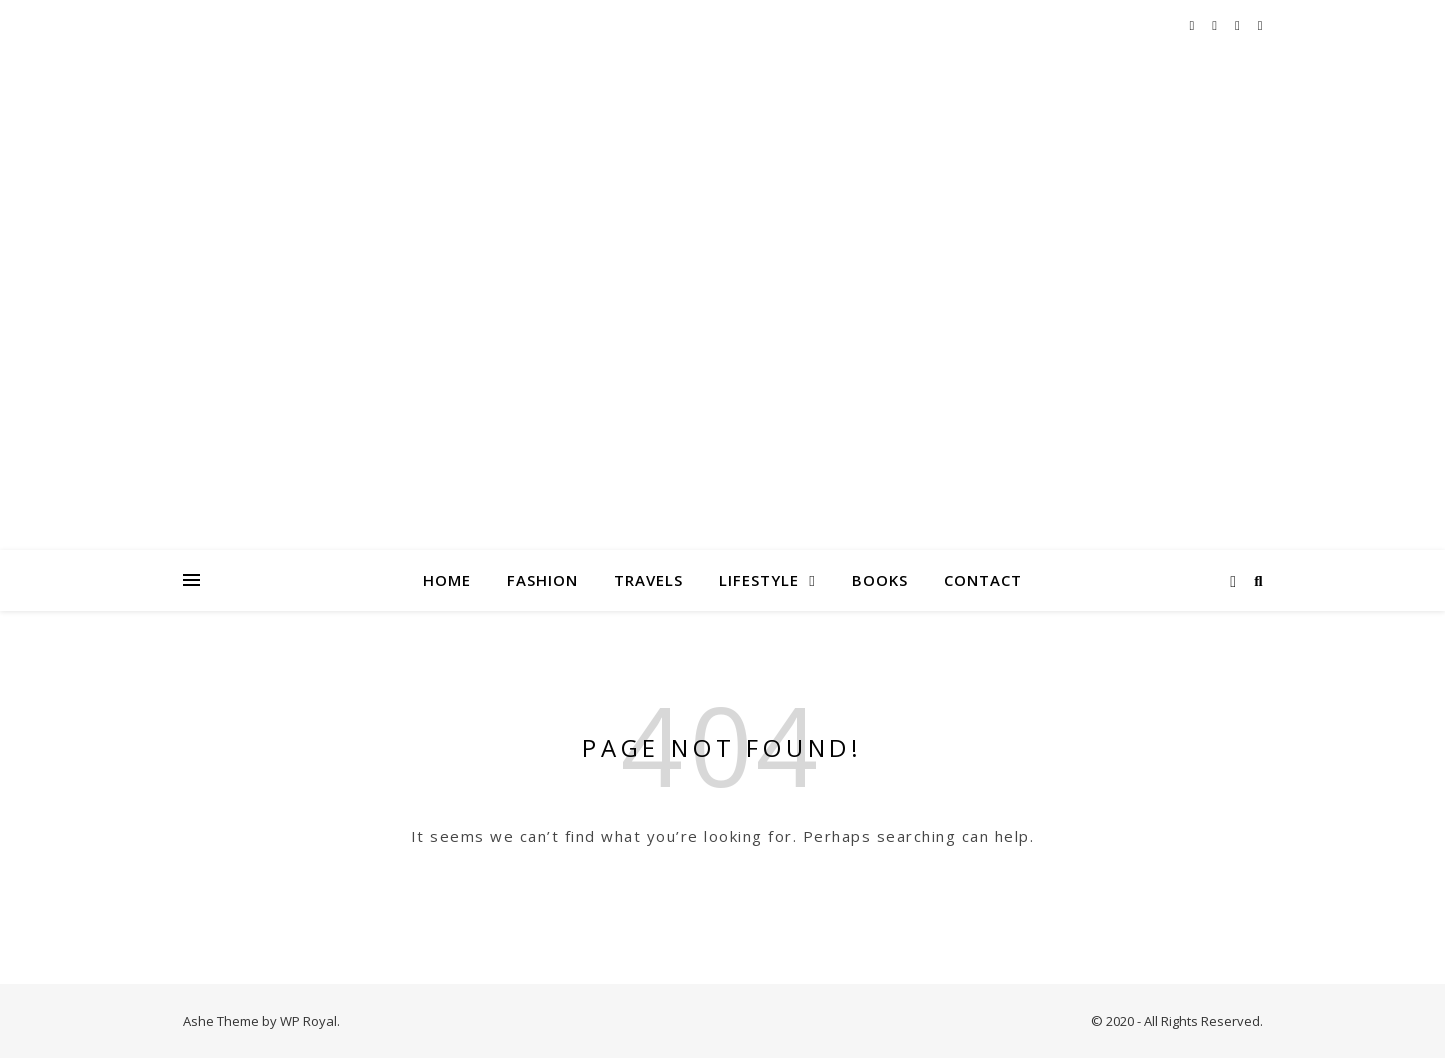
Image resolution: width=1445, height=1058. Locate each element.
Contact (983, 580)
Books (880, 580)
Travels (648, 580)
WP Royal (308, 1021)
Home (447, 580)
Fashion (542, 580)
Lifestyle (759, 580)
